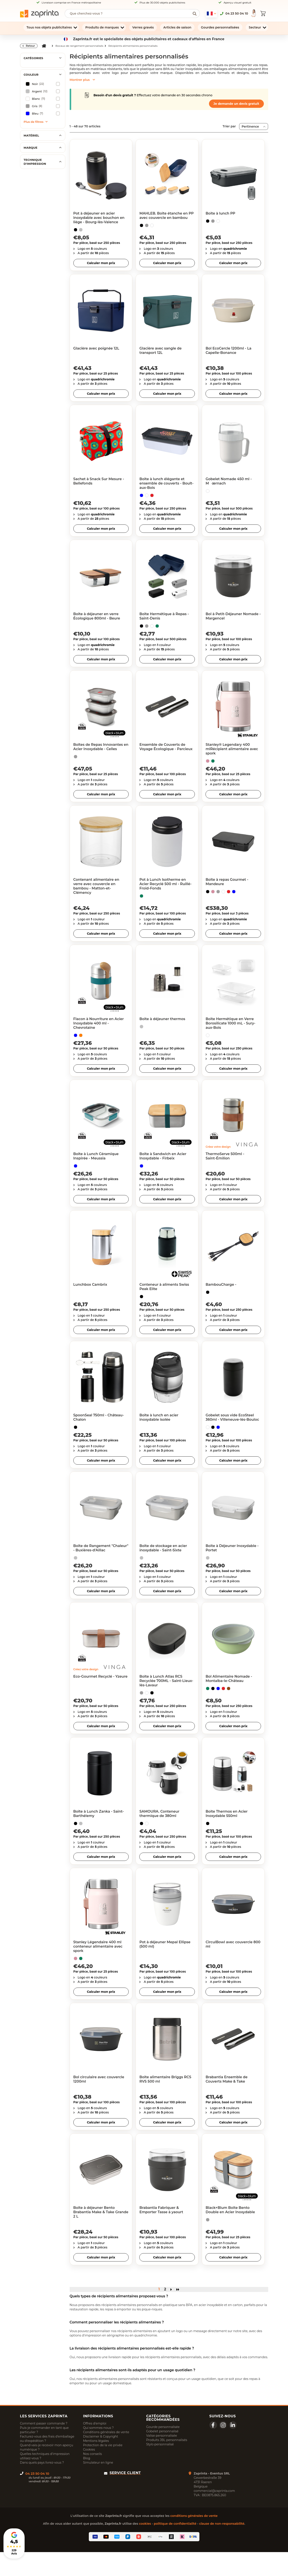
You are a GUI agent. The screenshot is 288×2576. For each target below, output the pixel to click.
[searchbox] (129, 13)
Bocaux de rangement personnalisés (79, 46)
